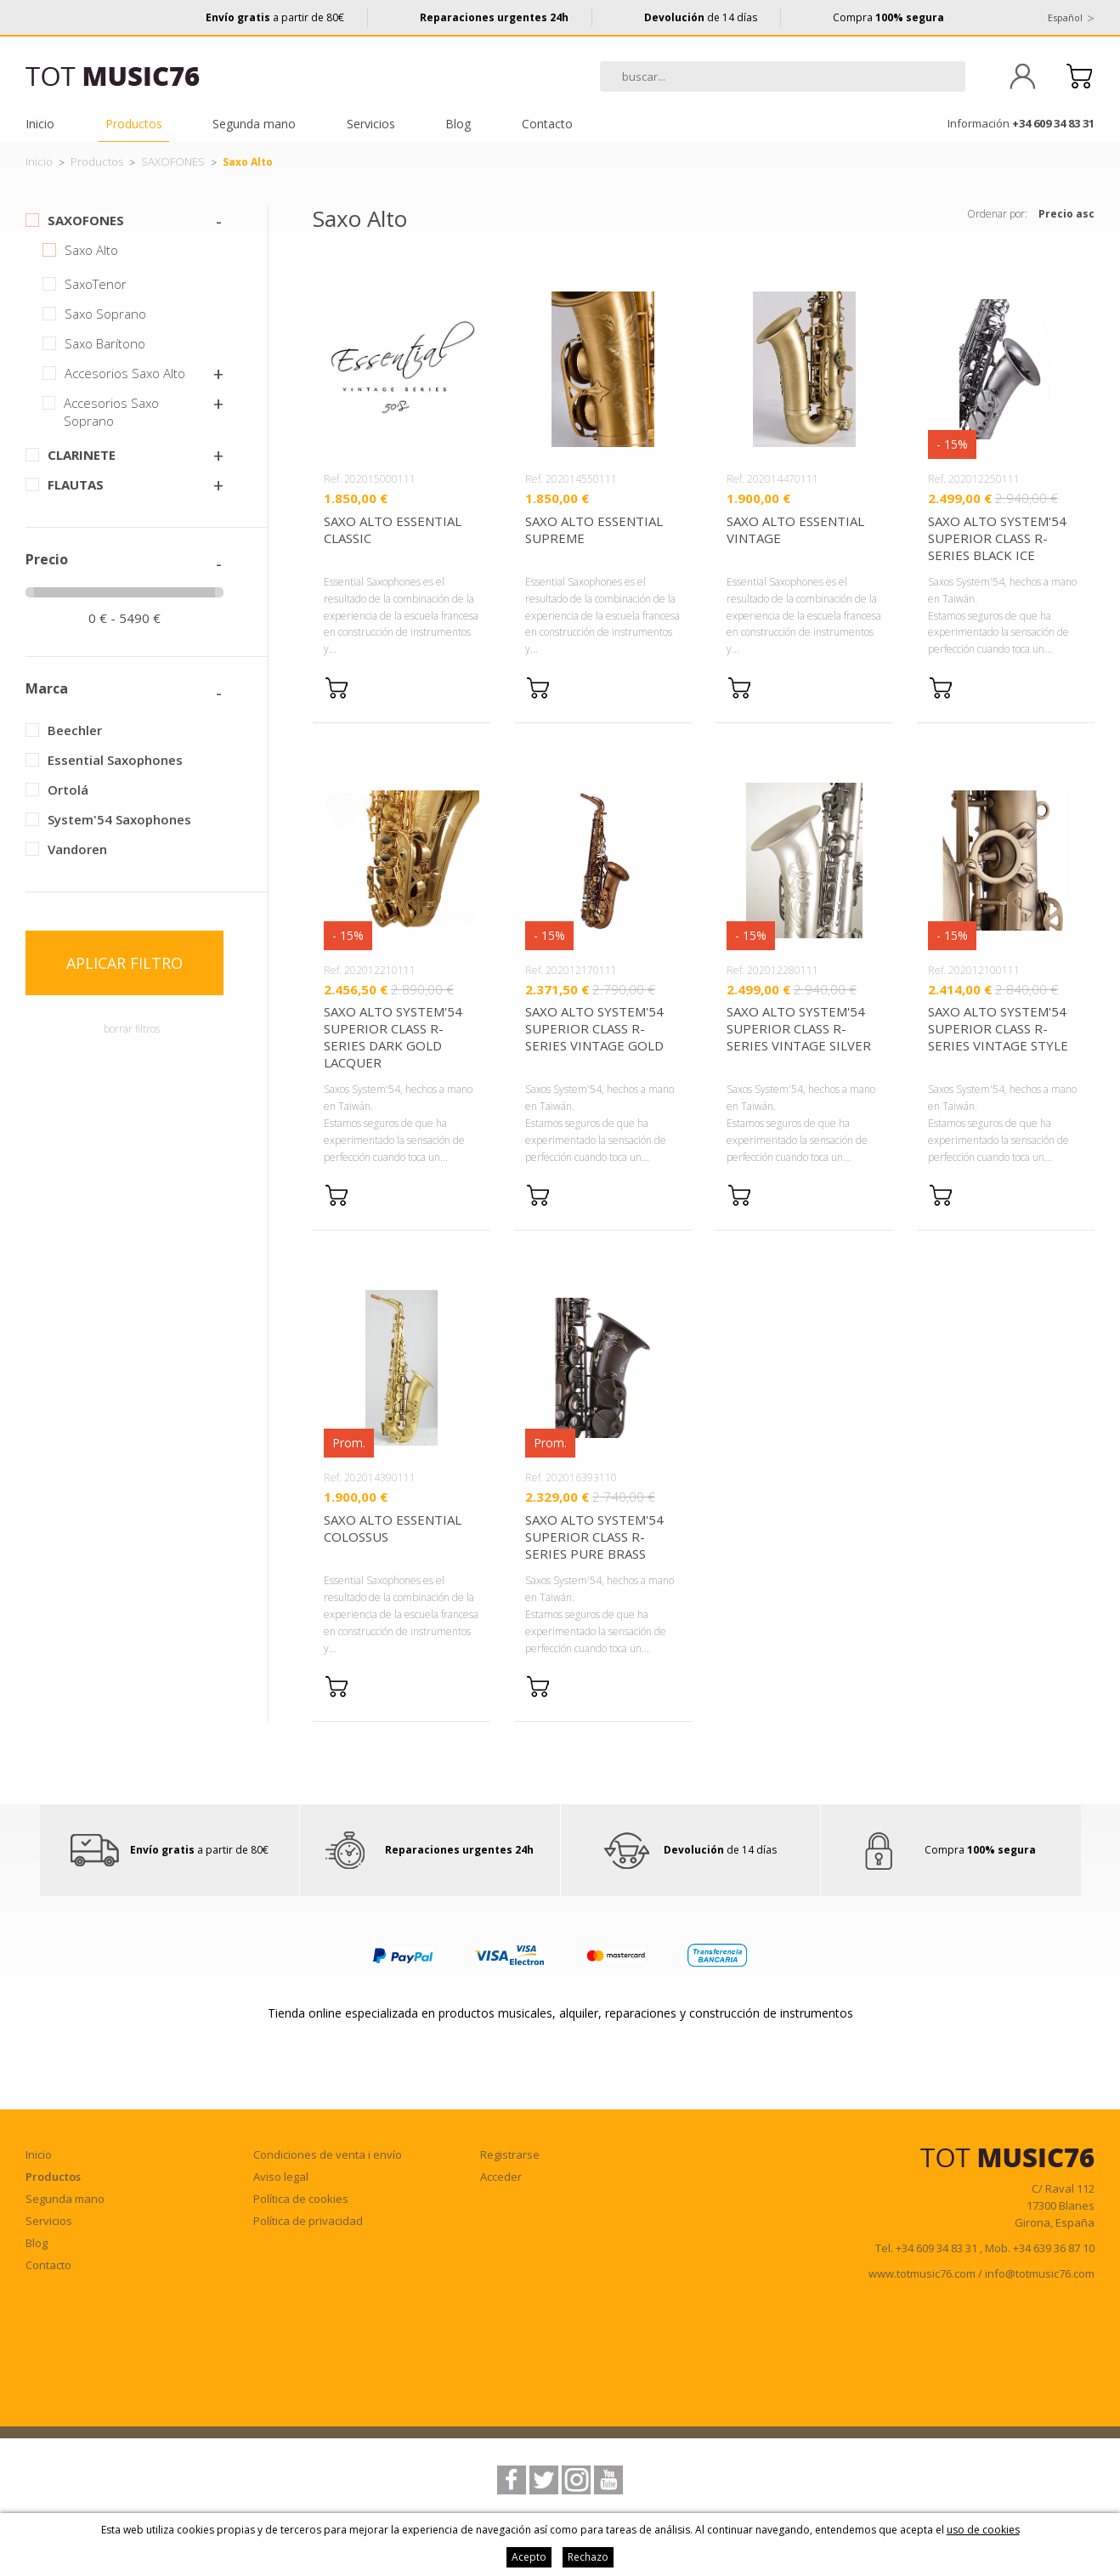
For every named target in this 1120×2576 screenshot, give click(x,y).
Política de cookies (300, 2198)
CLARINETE (82, 454)
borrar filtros (132, 1029)
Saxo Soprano (105, 313)
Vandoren (77, 849)
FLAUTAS (76, 484)
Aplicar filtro (124, 963)
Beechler (75, 730)
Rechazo (588, 2557)
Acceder (501, 2176)
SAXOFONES (173, 161)
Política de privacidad (308, 2220)
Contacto (547, 124)
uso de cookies (983, 2529)
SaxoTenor (96, 283)
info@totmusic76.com (1040, 2273)
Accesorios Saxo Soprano (111, 411)
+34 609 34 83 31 (1053, 123)
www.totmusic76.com (922, 2273)
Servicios (371, 124)
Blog (458, 124)
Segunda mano (254, 124)
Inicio (39, 124)
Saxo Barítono (105, 343)
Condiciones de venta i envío (327, 2154)
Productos (133, 124)
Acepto (529, 2557)
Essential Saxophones (115, 759)
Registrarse (510, 2154)
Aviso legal (280, 2176)
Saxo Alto (91, 249)
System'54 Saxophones (119, 819)
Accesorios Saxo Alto (125, 373)
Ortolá (68, 789)
